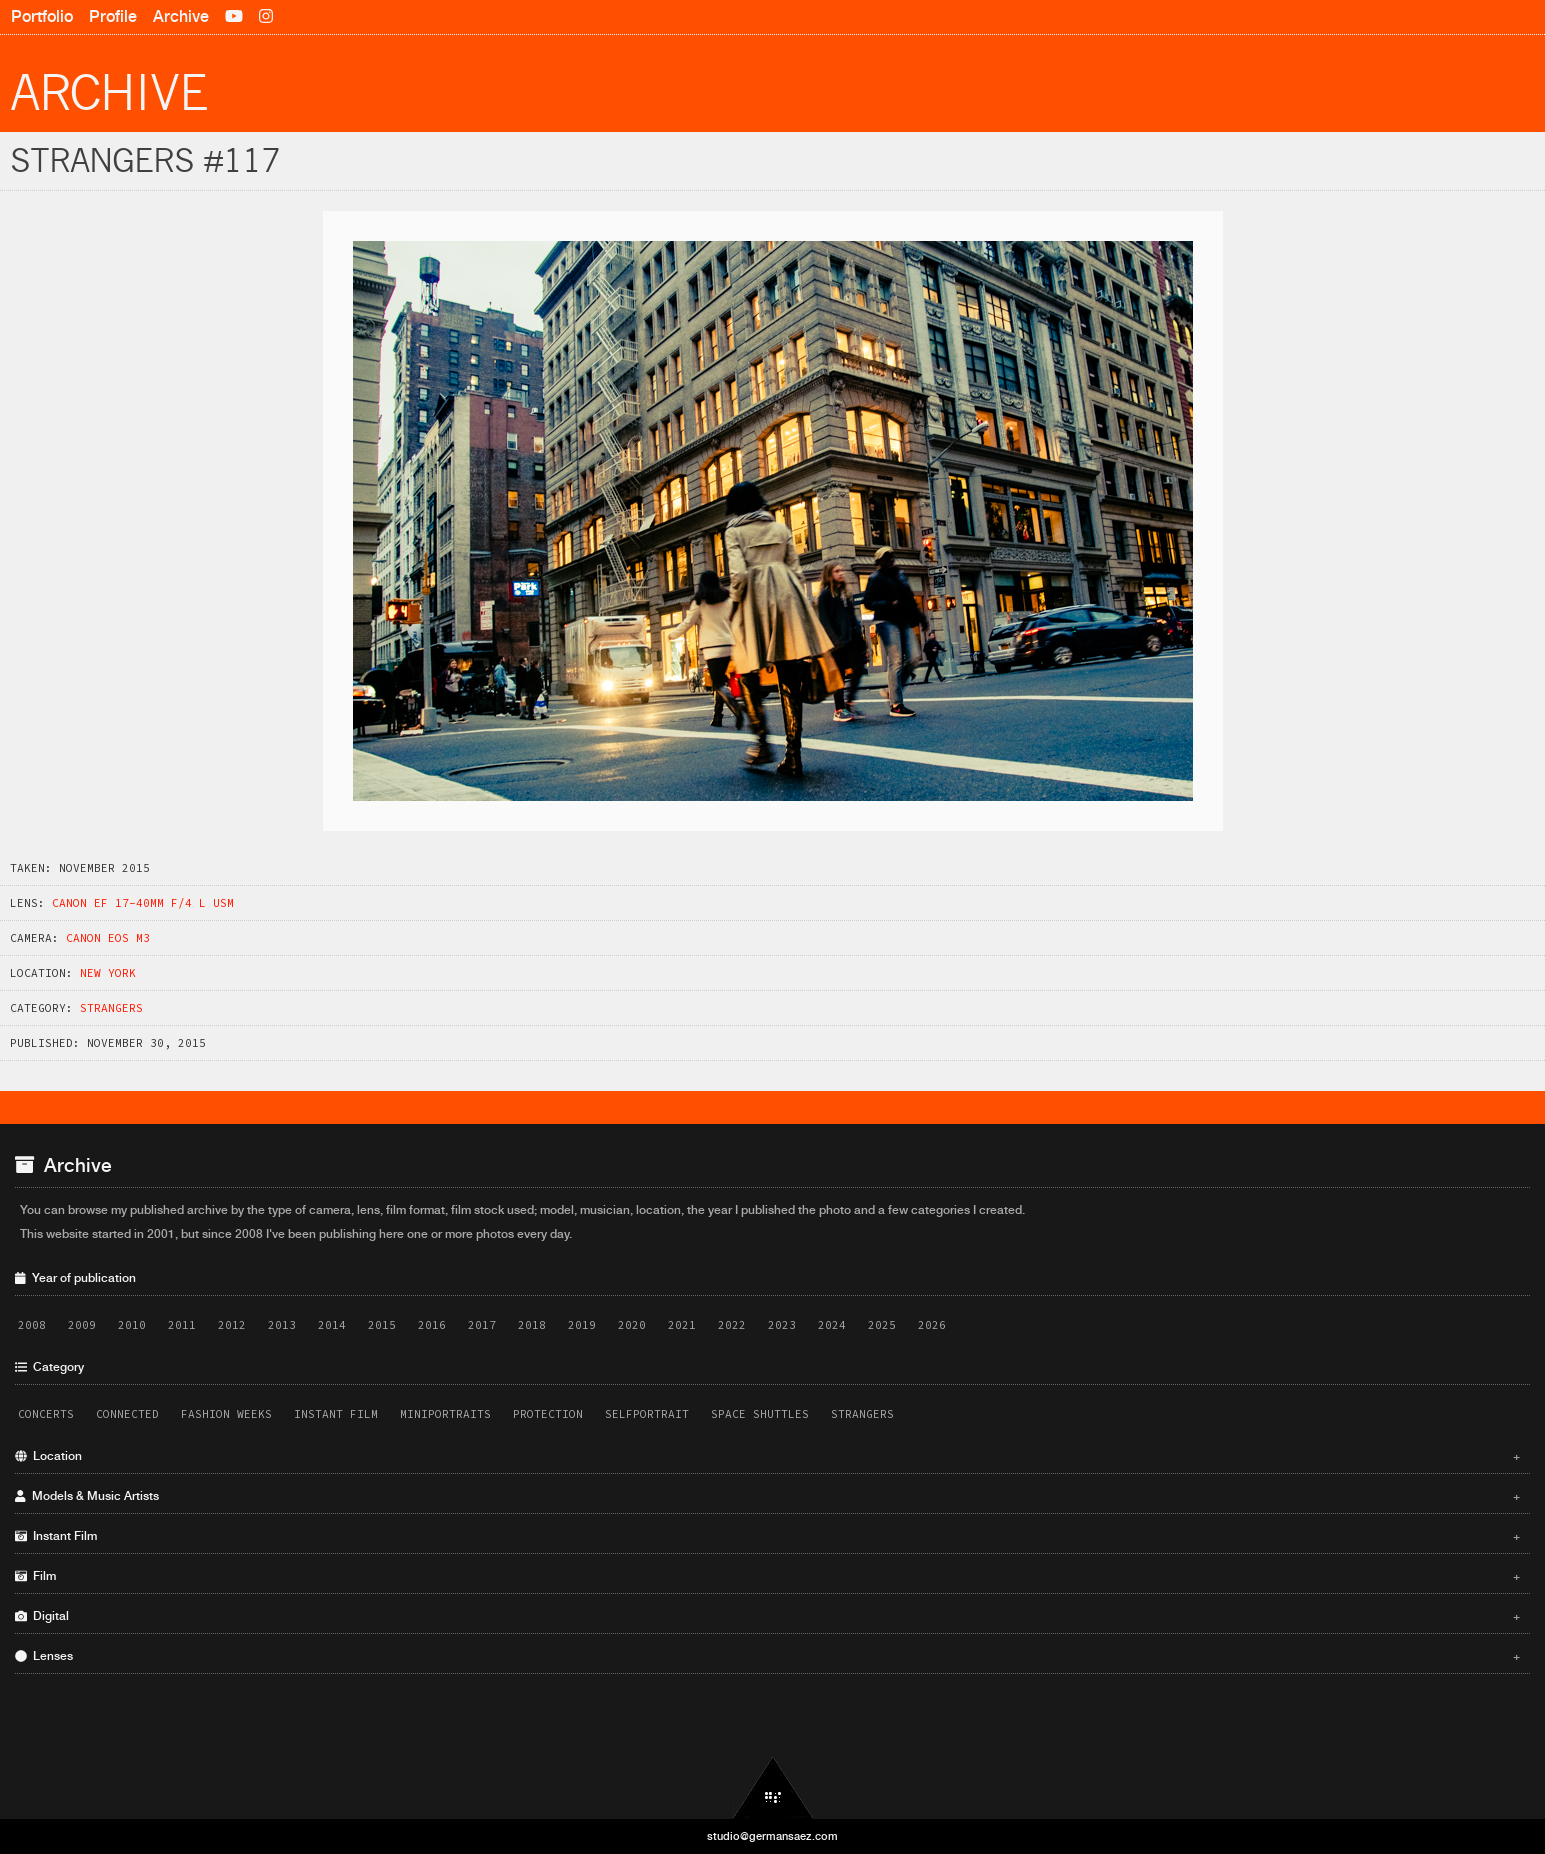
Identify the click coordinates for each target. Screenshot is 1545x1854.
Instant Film (336, 1414)
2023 (782, 1325)
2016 (432, 1325)
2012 (232, 1325)
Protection (548, 1414)
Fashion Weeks (226, 1414)
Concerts (46, 1414)
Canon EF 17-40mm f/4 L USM (143, 903)
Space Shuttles (760, 1414)
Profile (113, 16)
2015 (382, 1325)
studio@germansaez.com (772, 1836)
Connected (127, 1414)
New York (108, 973)
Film (767, 1576)
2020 (632, 1325)
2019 (582, 1325)
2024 (832, 1325)
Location (767, 1456)
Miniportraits (445, 1414)
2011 (182, 1325)
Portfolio (42, 16)
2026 (932, 1325)
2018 (532, 1325)
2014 (332, 1325)
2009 (82, 1325)
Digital (767, 1616)
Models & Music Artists (767, 1496)
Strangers (111, 1008)
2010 (132, 1325)
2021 (682, 1325)
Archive (181, 16)
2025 (882, 1325)
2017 (482, 1325)
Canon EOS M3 (108, 938)
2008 (32, 1325)
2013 (282, 1325)
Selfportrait (647, 1414)
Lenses (767, 1656)
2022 (732, 1325)
